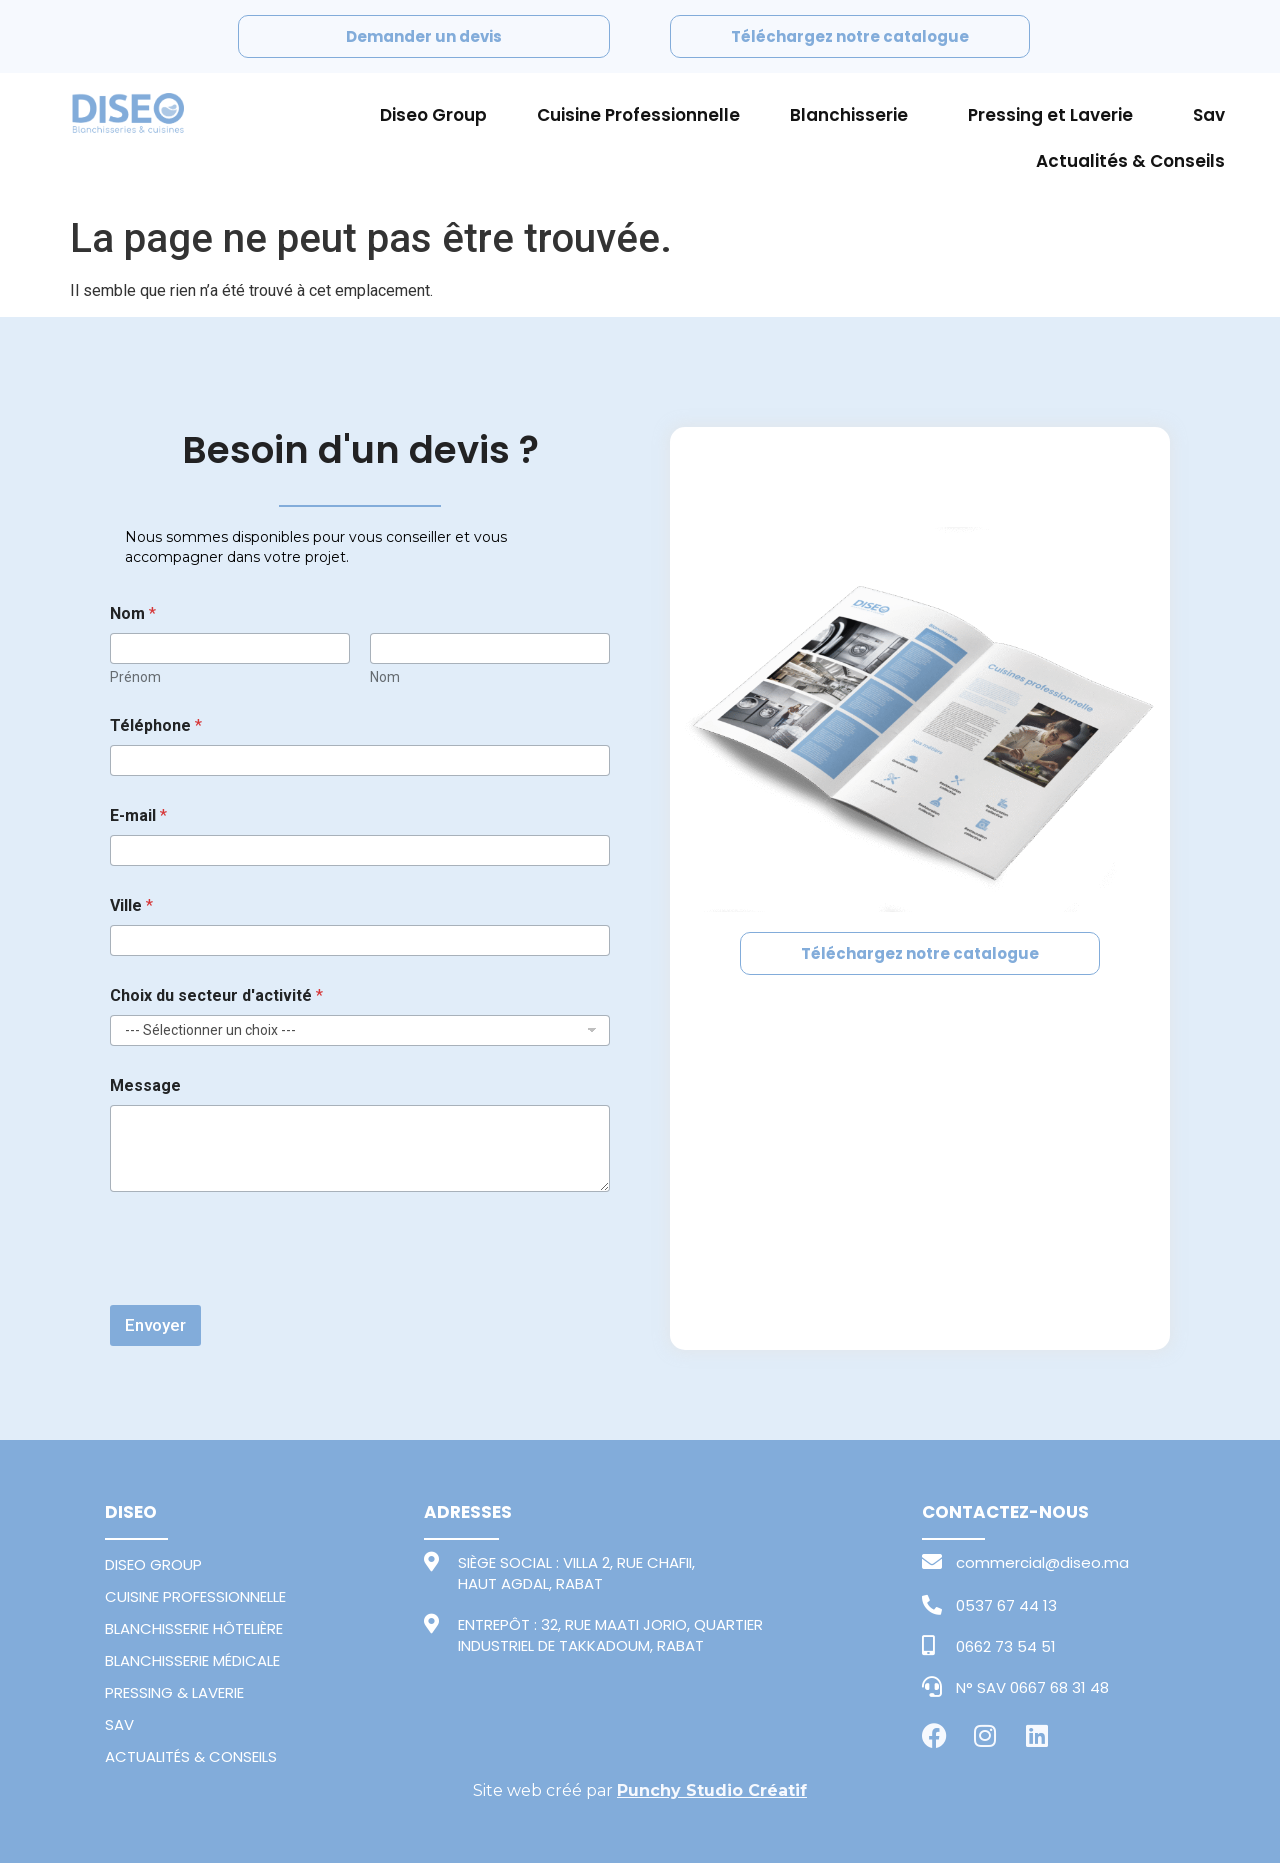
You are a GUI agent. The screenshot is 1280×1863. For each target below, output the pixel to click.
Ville (131, 905)
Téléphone (156, 725)
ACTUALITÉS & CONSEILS (191, 1756)
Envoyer (155, 1325)
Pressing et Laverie (1055, 115)
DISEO (131, 1512)
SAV (119, 1724)
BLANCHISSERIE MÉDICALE (192, 1660)
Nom (385, 677)
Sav (1209, 115)
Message (145, 1085)
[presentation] (262, 1292)
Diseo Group (433, 115)
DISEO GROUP (153, 1564)
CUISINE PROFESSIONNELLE (195, 1596)
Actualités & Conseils (1130, 161)
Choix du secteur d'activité (216, 995)
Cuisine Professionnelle (638, 115)
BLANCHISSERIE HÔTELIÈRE (194, 1628)
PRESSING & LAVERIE (174, 1692)
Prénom (135, 677)
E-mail (138, 815)
